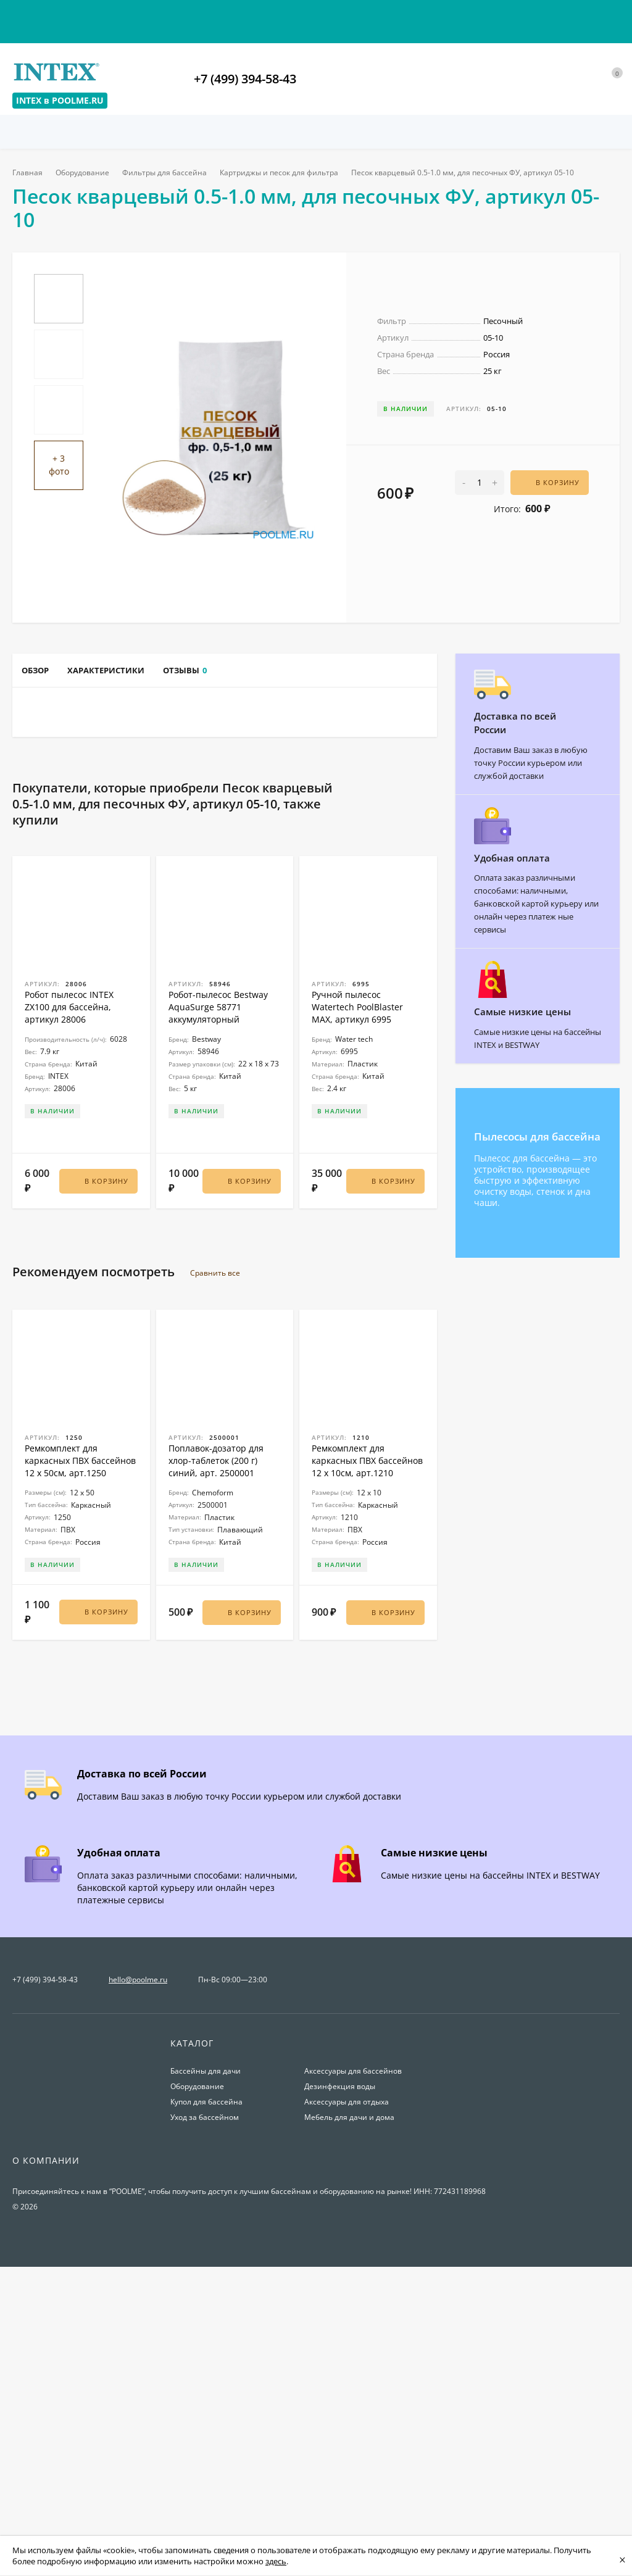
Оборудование (85, 172)
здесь (275, 2561)
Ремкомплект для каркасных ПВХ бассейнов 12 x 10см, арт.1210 (367, 1763)
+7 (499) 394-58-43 (245, 78)
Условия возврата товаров (224, 17)
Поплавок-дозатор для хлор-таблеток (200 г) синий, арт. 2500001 (216, 1763)
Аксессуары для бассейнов (353, 2367)
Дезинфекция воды (339, 2383)
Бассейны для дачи (205, 2367)
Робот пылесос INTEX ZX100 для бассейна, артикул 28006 (69, 1316)
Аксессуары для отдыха (346, 2398)
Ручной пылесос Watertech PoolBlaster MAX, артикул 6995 (357, 1316)
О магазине (324, 17)
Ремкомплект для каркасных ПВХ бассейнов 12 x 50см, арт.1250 (80, 1763)
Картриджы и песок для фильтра (286, 172)
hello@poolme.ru (138, 2276)
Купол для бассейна (206, 2398)
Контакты (32, 17)
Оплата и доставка (110, 17)
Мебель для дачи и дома (349, 2414)
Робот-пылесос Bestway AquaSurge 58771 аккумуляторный (218, 1316)
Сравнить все (222, 1576)
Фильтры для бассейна (169, 172)
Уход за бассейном (204, 2414)
